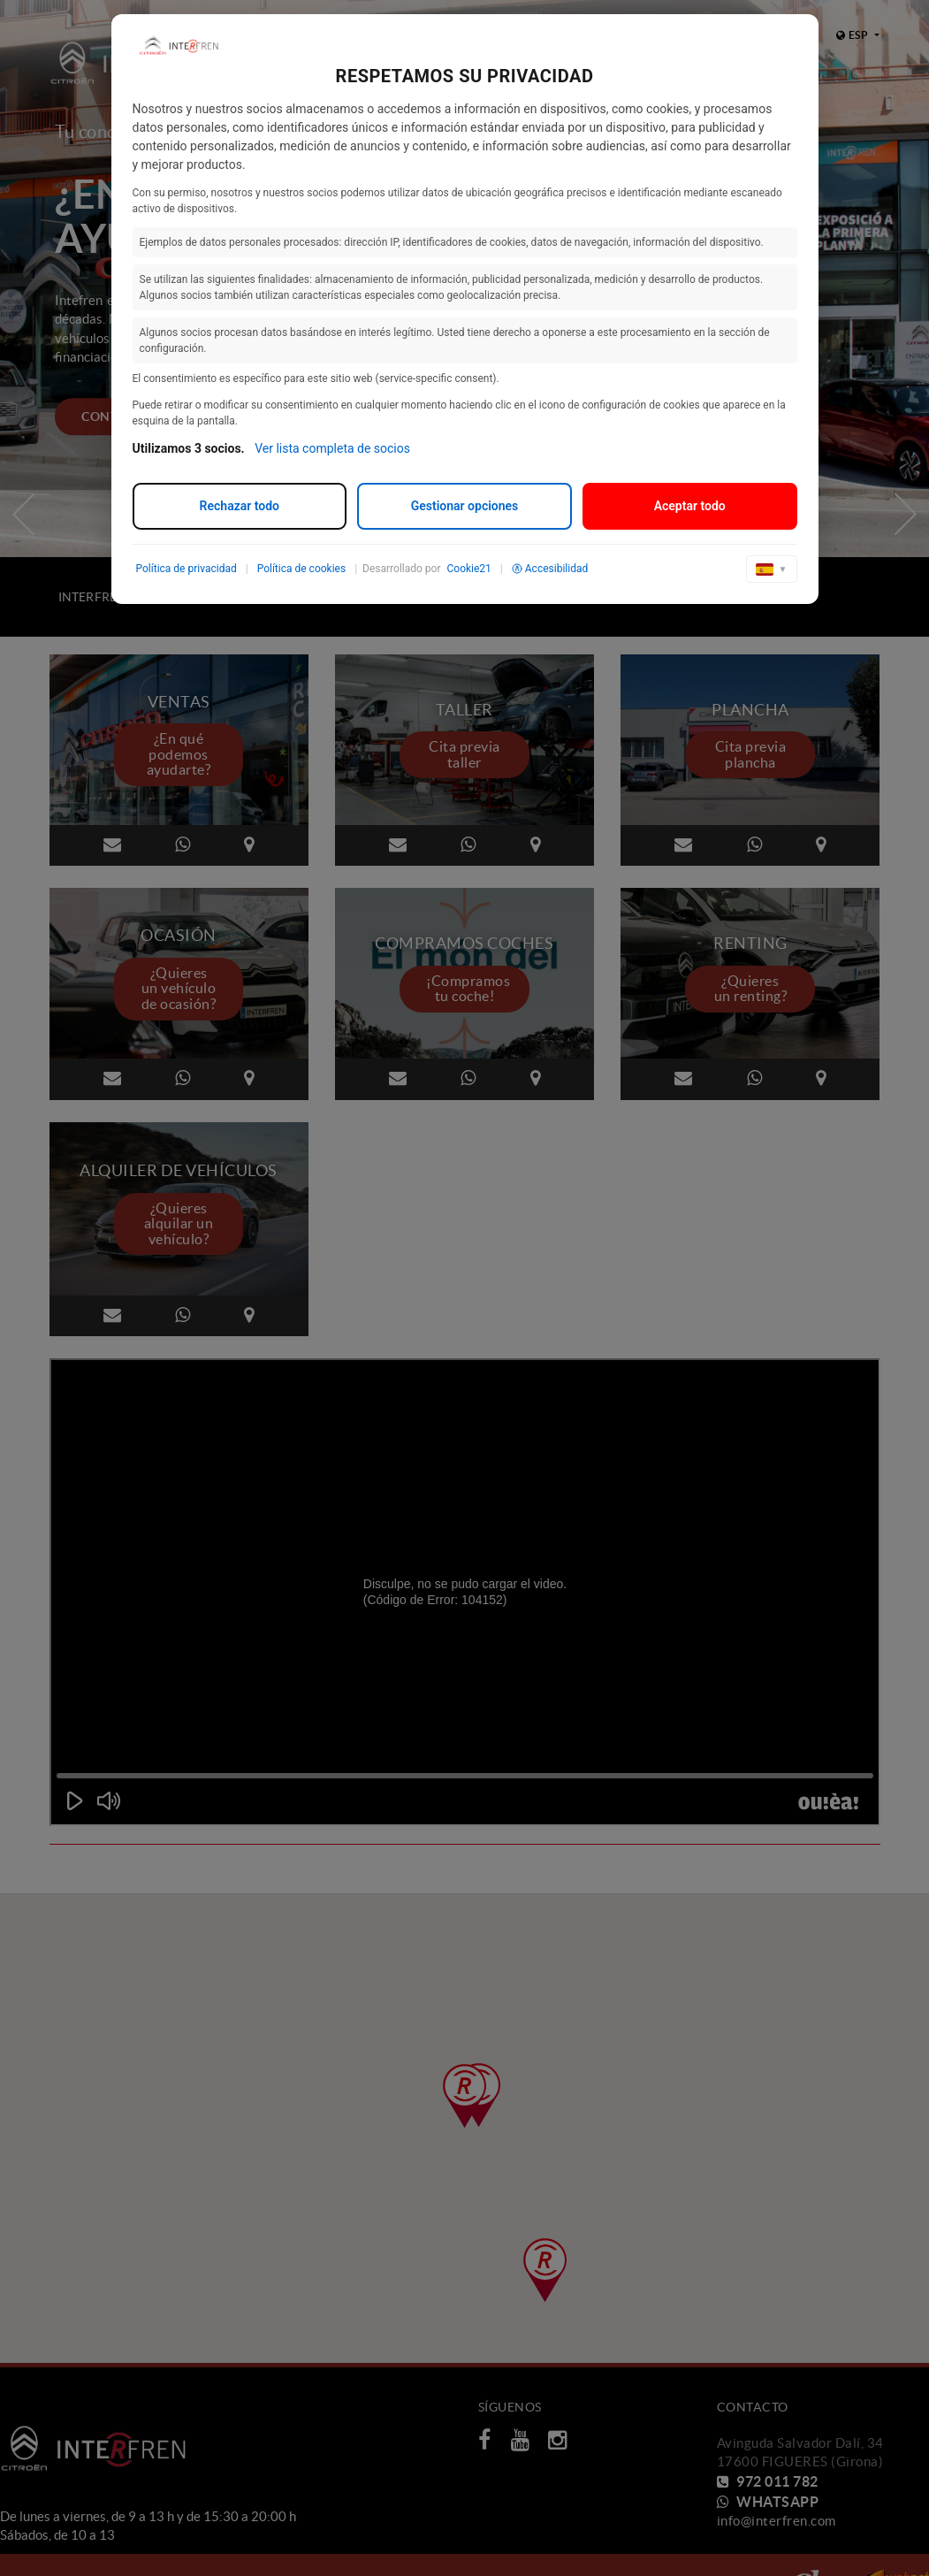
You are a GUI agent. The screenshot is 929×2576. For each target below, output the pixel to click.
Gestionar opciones (465, 506)
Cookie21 (468, 568)
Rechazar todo (239, 506)
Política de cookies (301, 568)
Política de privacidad (186, 568)
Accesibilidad (550, 568)
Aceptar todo (690, 506)
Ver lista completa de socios (332, 448)
